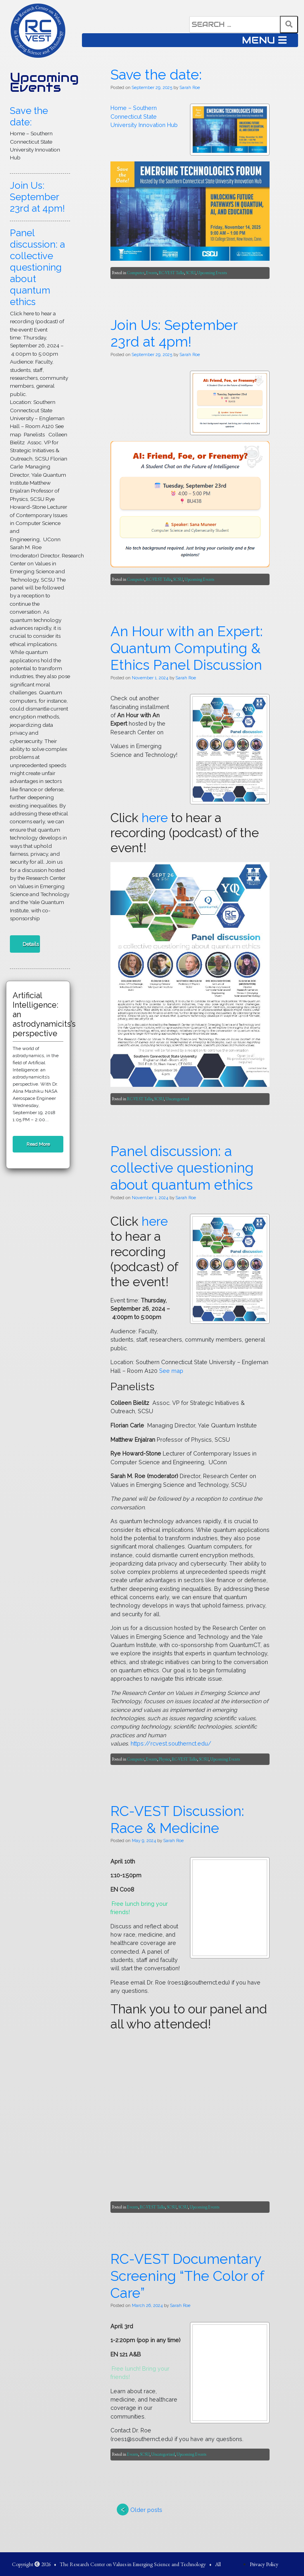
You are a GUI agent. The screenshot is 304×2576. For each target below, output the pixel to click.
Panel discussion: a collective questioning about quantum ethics (37, 267)
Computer (69, 1438)
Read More (38, 1144)
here (88, 1980)
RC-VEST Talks (105, 1438)
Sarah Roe (123, 1199)
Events (85, 1438)
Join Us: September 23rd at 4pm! (37, 197)
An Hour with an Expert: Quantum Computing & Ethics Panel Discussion (140, 1864)
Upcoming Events (44, 82)
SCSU (124, 1438)
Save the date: (29, 116)
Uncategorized (111, 2383)
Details (31, 944)
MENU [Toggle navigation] (264, 40)
